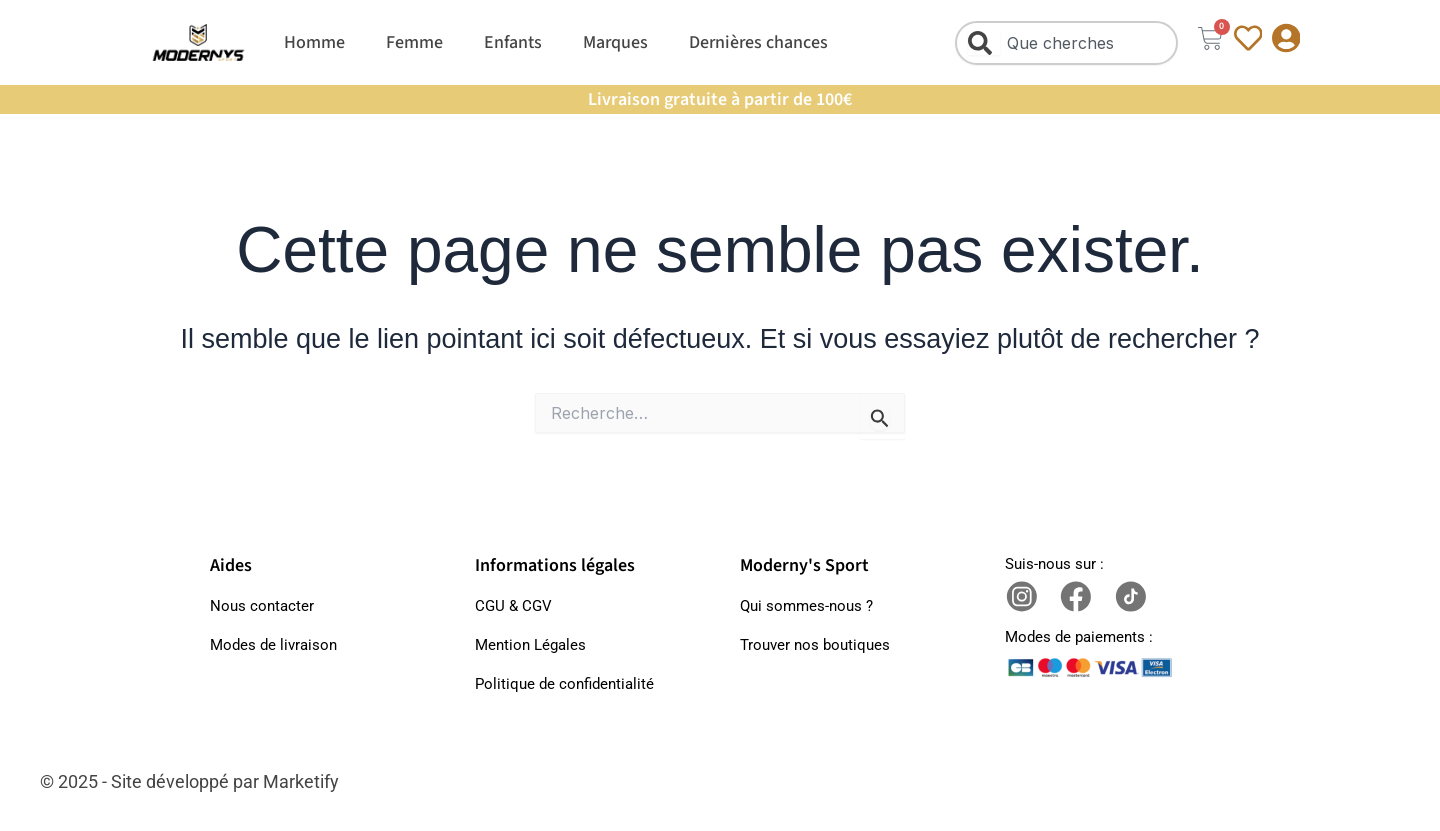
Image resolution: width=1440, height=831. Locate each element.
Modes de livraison (273, 645)
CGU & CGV (513, 606)
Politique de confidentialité (564, 684)
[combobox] (1065, 43)
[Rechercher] (984, 43)
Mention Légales (530, 645)
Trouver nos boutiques (815, 645)
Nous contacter (262, 606)
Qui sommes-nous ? (806, 606)
